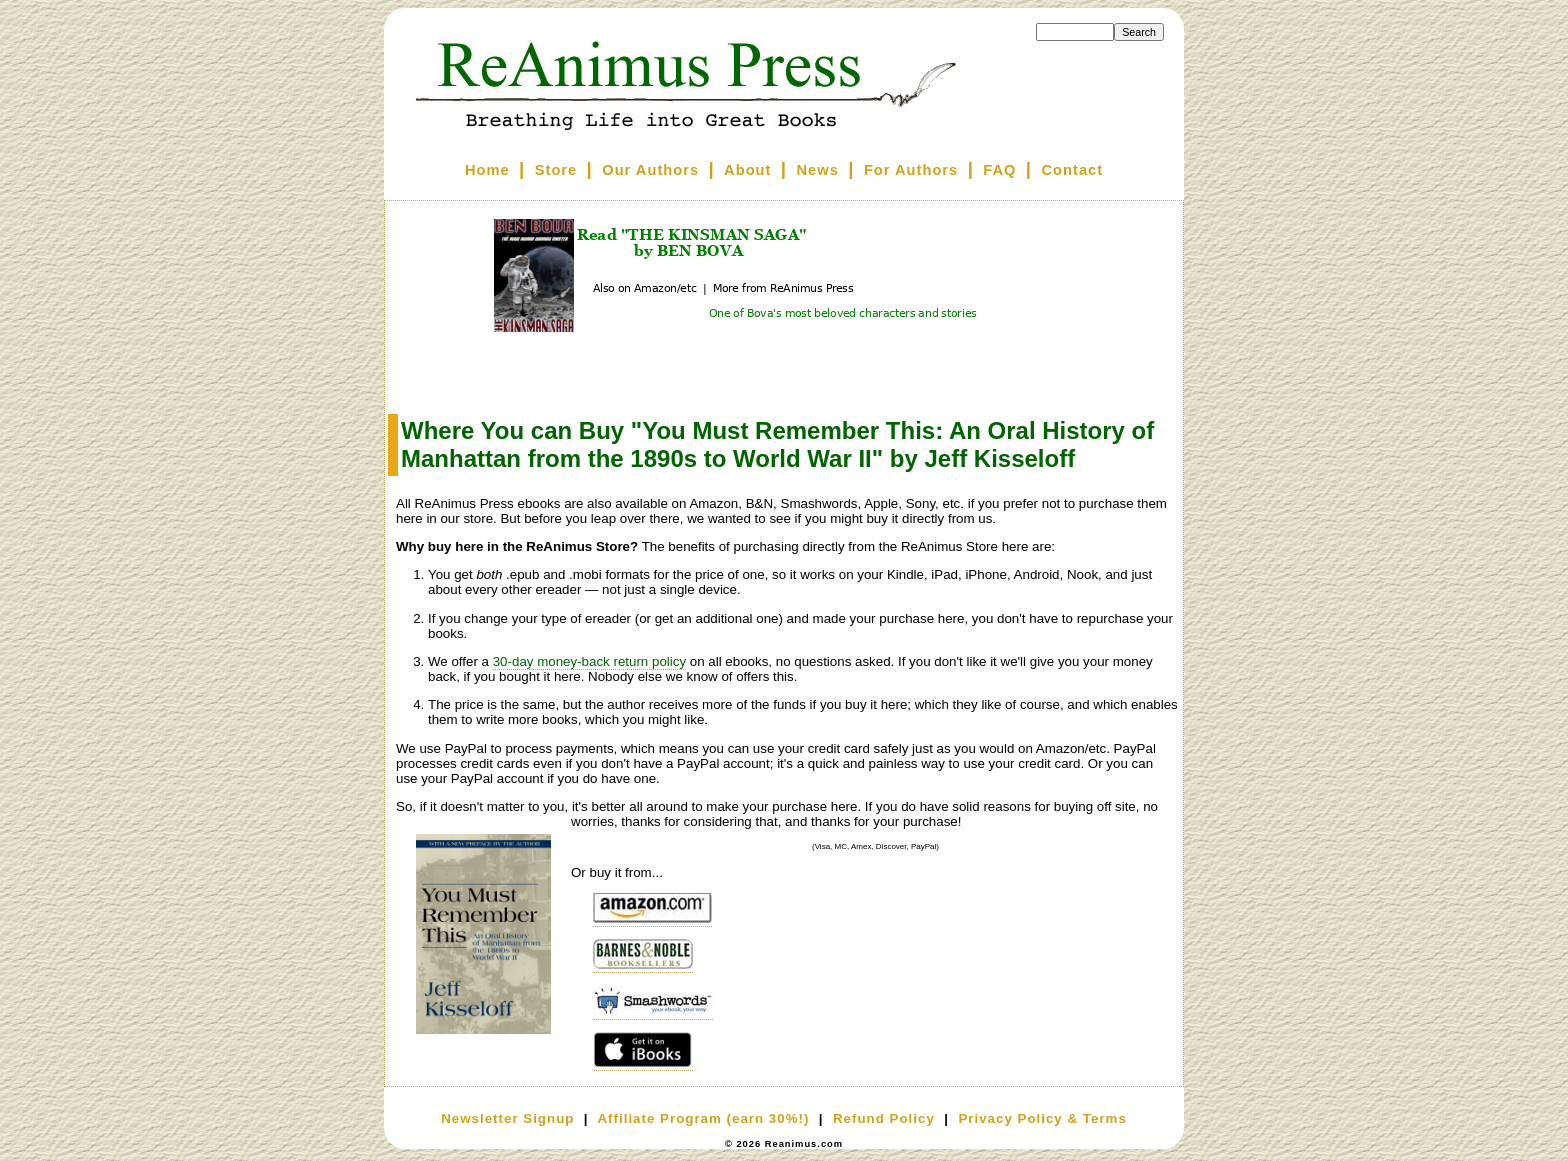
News (818, 170)
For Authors (911, 170)
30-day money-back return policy (589, 661)
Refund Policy (884, 1118)
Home (487, 170)
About (747, 170)
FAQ (999, 170)
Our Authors (650, 170)
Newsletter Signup (507, 1118)
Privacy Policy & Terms (1042, 1118)
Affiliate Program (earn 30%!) (703, 1118)
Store (556, 170)
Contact (1073, 170)
